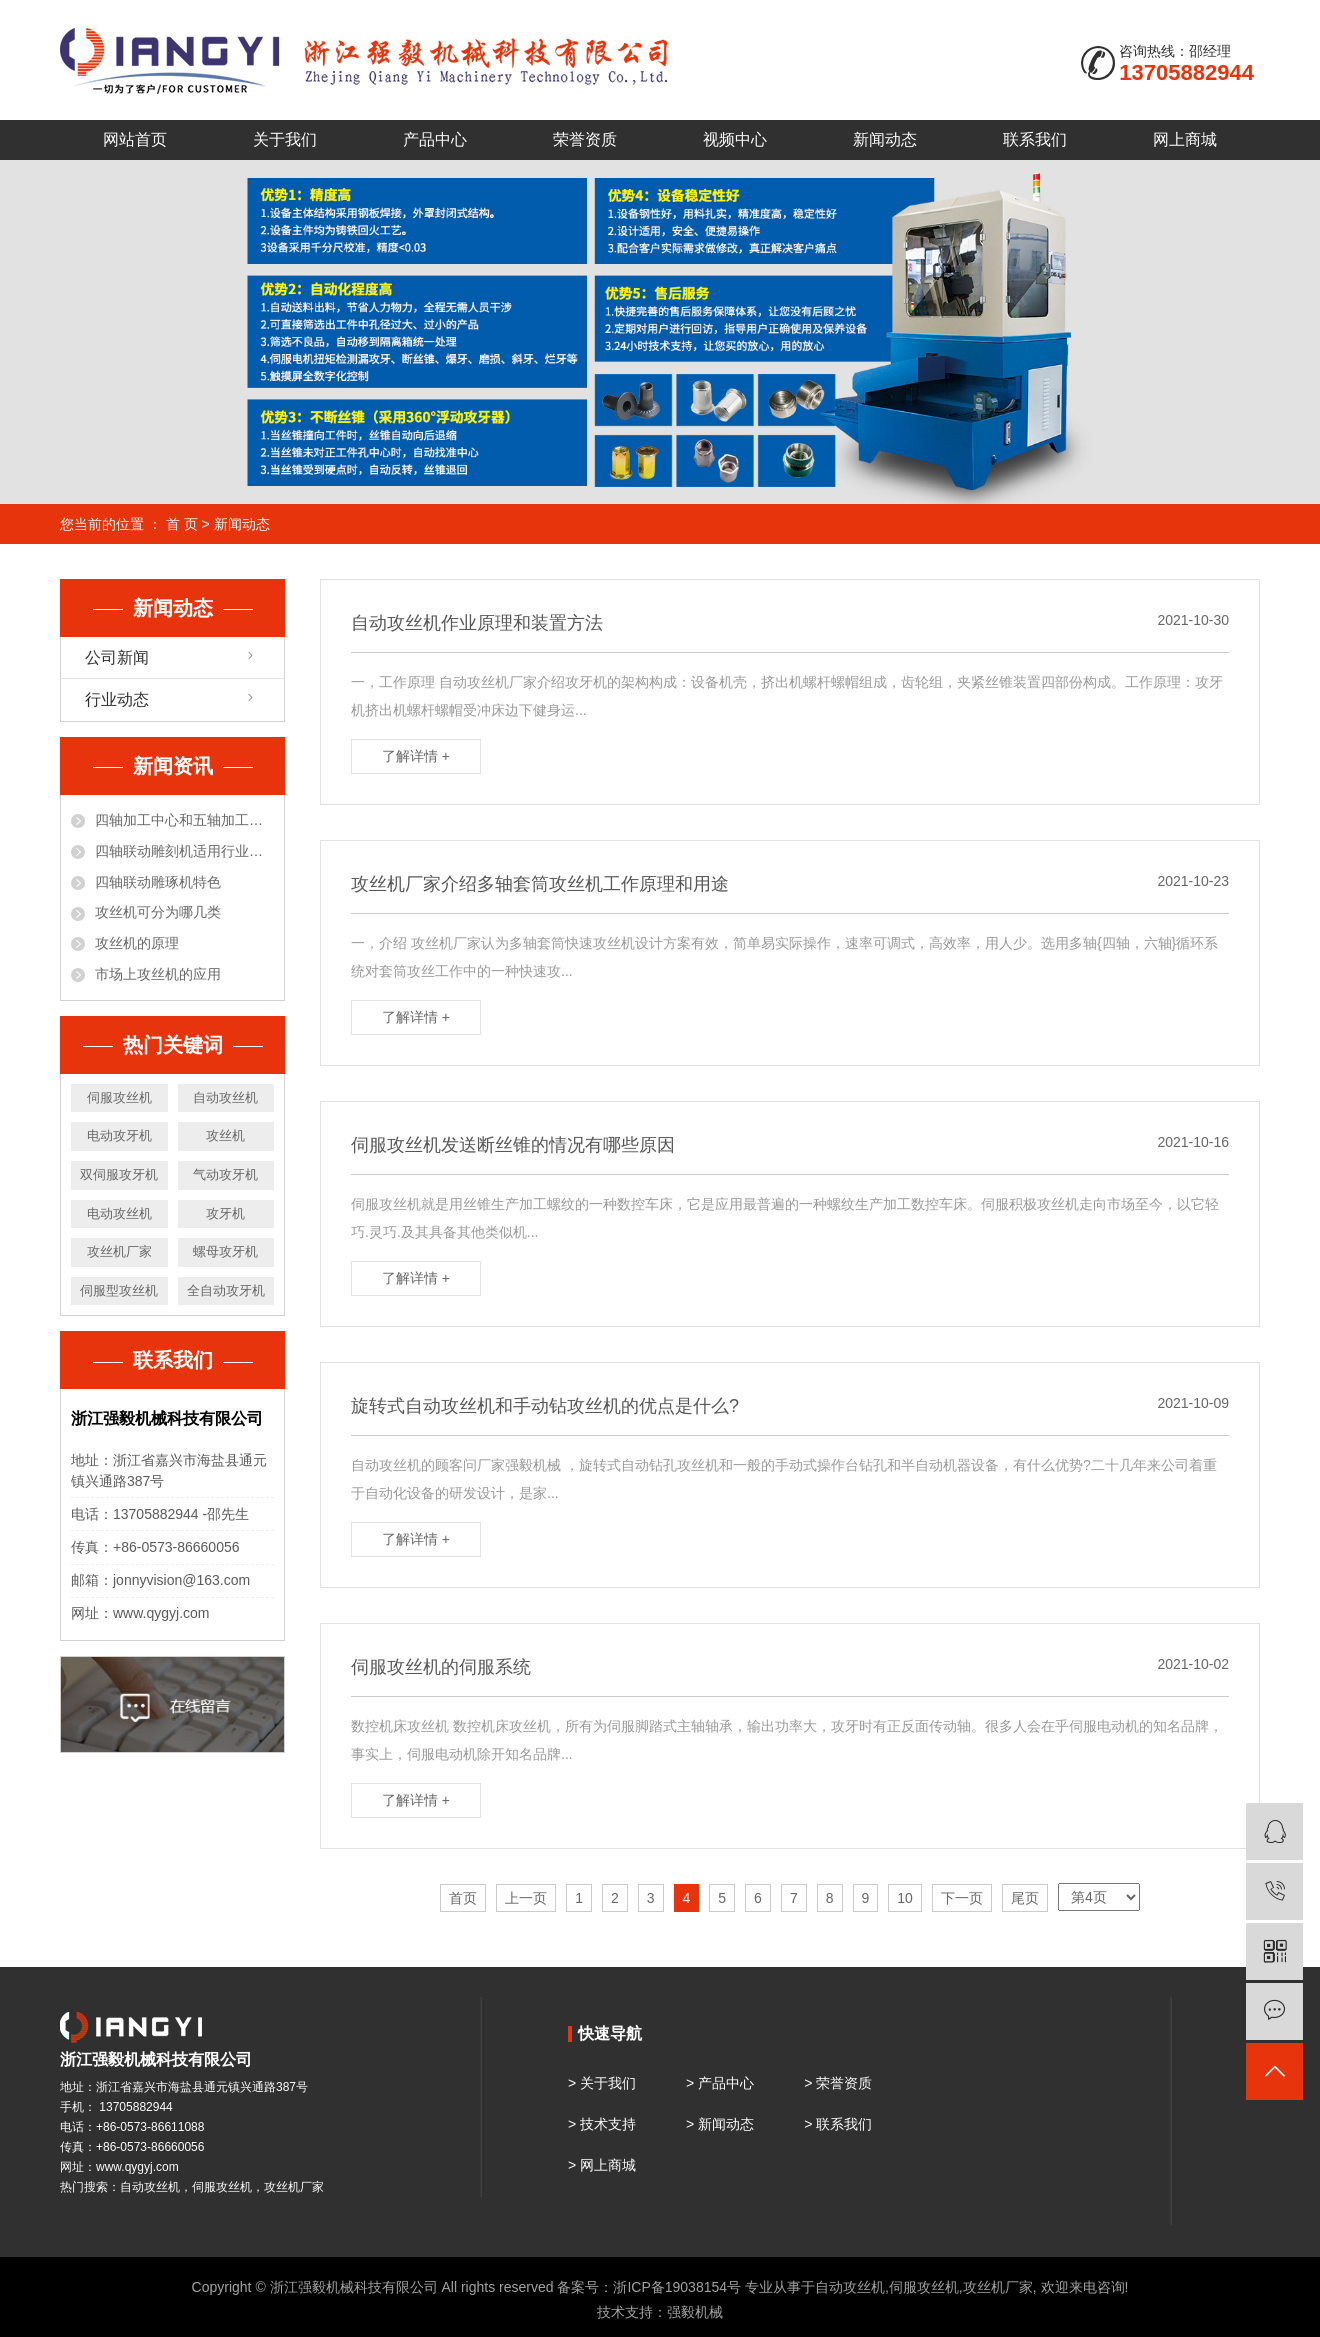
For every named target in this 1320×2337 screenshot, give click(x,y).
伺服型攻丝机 (119, 1290)
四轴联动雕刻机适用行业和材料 (184, 851)
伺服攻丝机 (119, 1097)
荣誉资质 (585, 139)
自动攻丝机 (225, 1097)
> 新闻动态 (720, 2124)
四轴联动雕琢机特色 (158, 882)
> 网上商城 (602, 2165)
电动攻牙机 (119, 1135)
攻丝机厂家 (119, 1251)
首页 (463, 1898)
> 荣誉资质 (838, 2083)
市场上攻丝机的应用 (158, 974)
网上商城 (1185, 139)
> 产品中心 (720, 2083)
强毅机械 (695, 2312)
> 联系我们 (838, 2124)
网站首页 (135, 139)
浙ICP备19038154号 (677, 2287)
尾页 (1025, 1898)
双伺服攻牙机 (119, 1174)
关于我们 (285, 139)
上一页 (526, 1898)
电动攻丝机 (119, 1213)
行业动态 (117, 699)
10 (905, 1898)
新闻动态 (885, 139)
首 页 (182, 524)
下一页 (962, 1898)
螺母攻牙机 (225, 1251)
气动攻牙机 (225, 1174)
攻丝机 (225, 1135)
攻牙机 (225, 1213)
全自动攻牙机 (226, 1290)
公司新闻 (117, 657)
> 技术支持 (602, 2124)
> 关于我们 (602, 2083)
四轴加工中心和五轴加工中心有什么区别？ (184, 820)
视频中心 (735, 139)
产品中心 (435, 139)
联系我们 (1035, 139)
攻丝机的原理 (137, 943)
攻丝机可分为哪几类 (158, 912)
